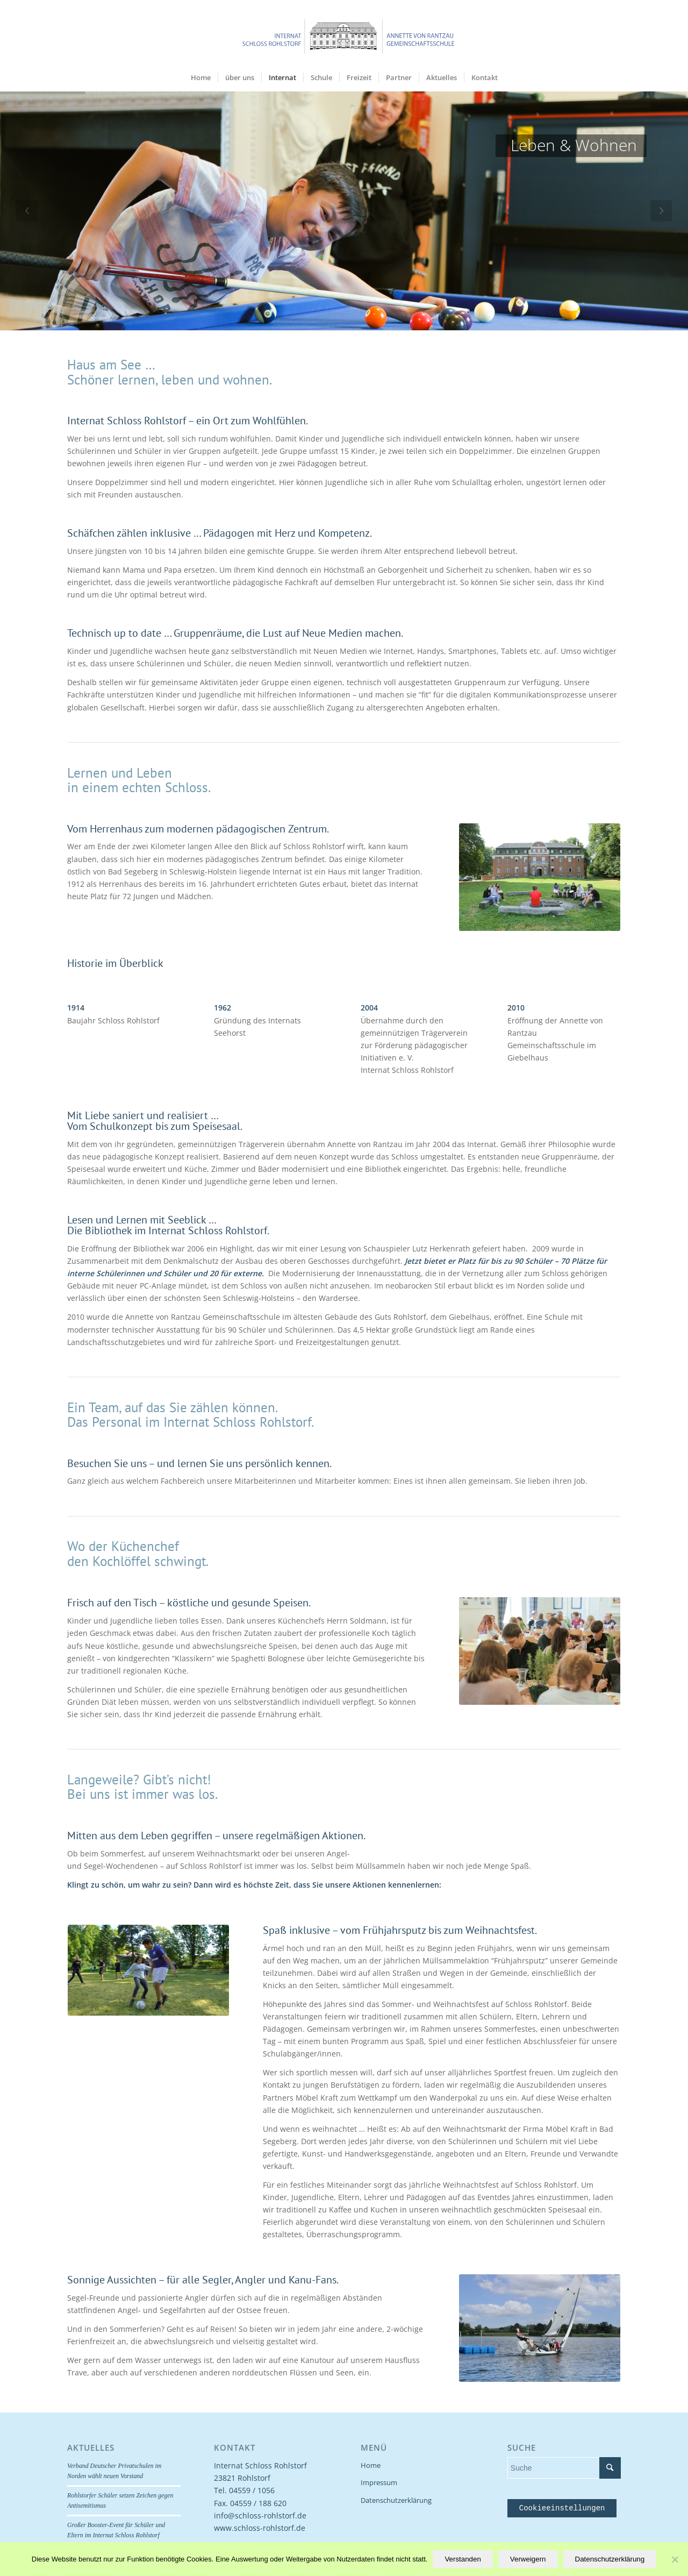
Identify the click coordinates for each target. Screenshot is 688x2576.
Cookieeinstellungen (562, 2508)
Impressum (379, 2482)
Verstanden (463, 2559)
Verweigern (528, 2559)
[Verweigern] (674, 2559)
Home (371, 2465)
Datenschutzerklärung (396, 2500)
